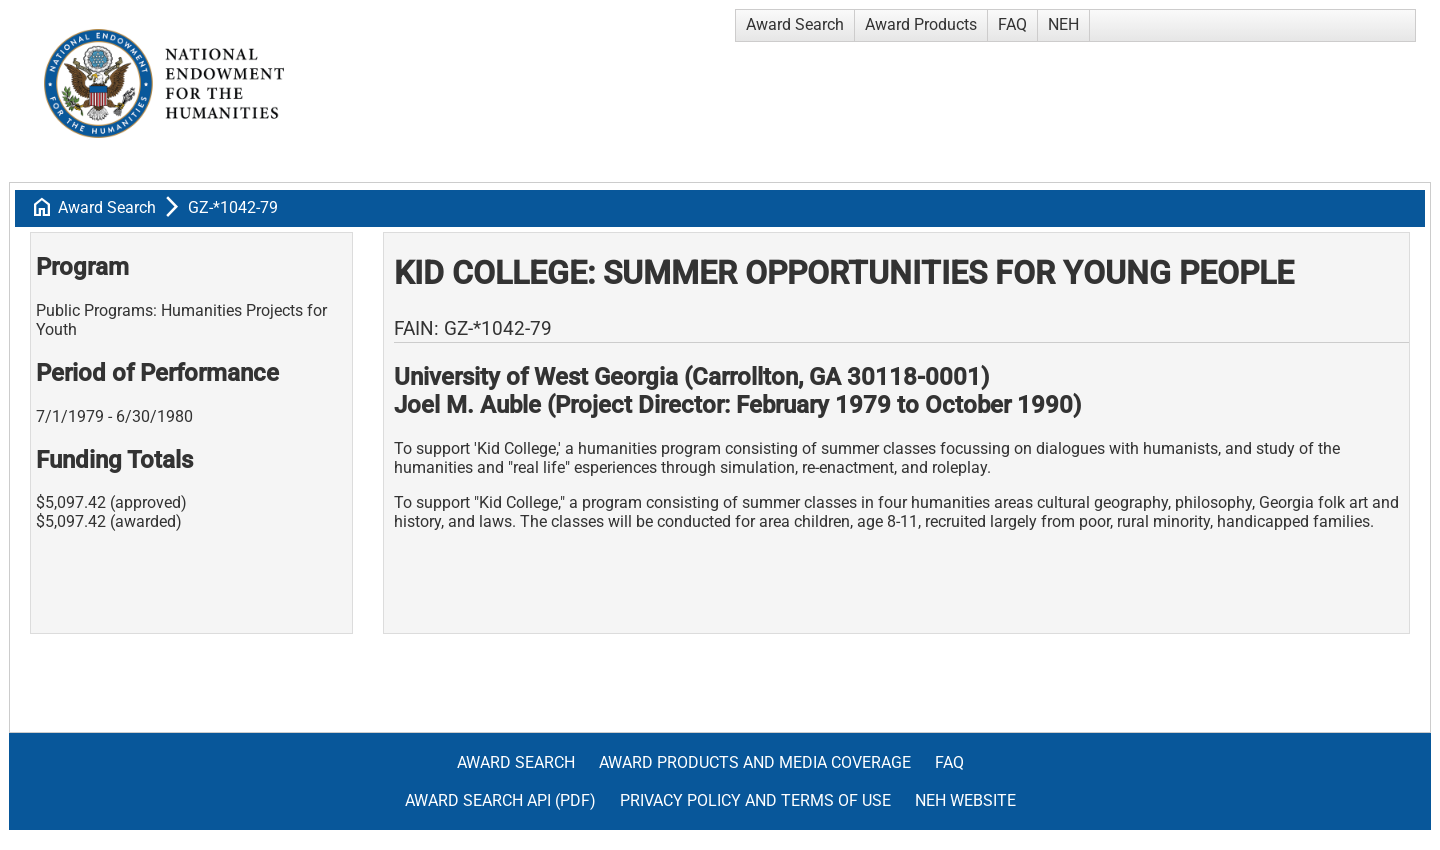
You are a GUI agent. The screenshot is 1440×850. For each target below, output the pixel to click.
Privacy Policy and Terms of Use (755, 800)
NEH (1063, 24)
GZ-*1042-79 (233, 207)
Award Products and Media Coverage (755, 762)
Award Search (795, 24)
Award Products (921, 24)
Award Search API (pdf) (500, 800)
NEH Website (965, 800)
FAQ (1012, 24)
